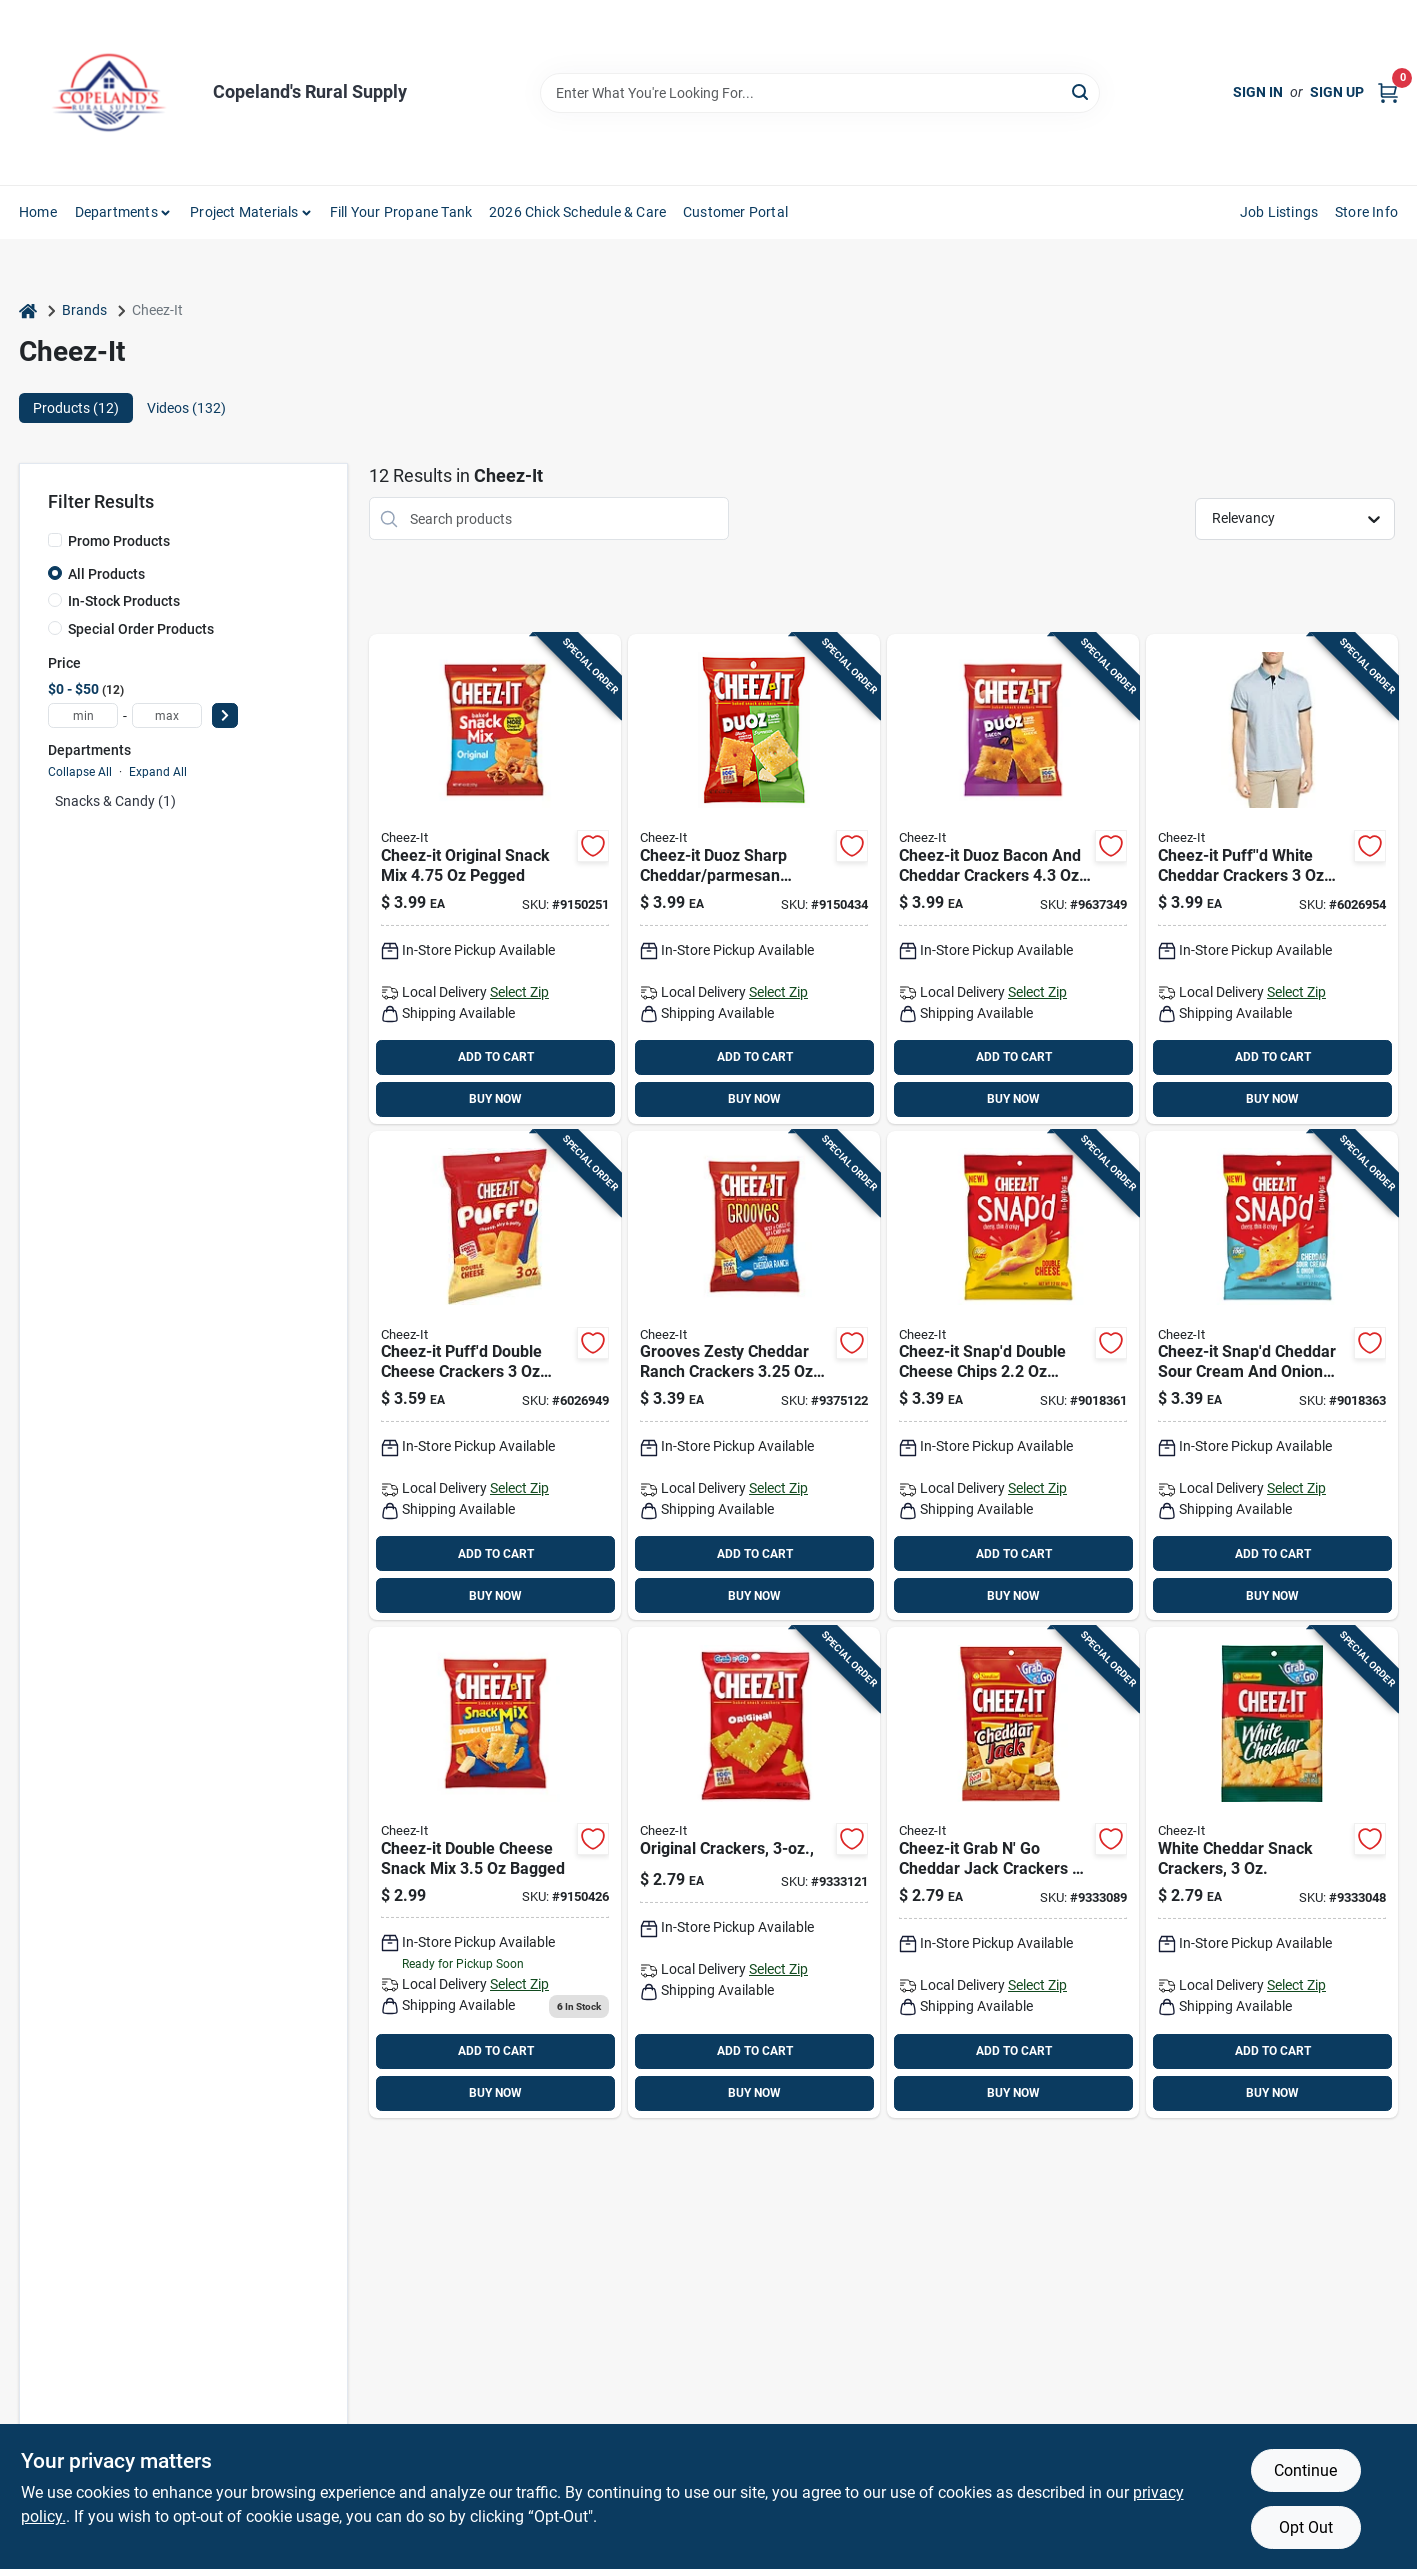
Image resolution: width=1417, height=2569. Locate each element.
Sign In (1258, 92)
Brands (84, 310)
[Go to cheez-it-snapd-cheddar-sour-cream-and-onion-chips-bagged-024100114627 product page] (1272, 1376)
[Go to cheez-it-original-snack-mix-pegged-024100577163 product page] (495, 879)
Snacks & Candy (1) (115, 801)
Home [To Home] (38, 212)
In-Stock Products (124, 601)
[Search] (1081, 91)
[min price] (83, 715)
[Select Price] (225, 715)
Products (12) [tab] (76, 408)
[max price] (167, 715)
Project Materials (244, 212)
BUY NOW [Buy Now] (495, 1099)
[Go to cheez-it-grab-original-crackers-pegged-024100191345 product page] (754, 1872)
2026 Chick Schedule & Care (577, 212)
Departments (116, 212)
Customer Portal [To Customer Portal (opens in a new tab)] (735, 212)
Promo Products (119, 541)
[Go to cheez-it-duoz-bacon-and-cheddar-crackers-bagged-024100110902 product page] (1013, 879)
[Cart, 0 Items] (1388, 92)
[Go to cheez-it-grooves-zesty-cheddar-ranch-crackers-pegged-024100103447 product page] (754, 1376)
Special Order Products (141, 629)
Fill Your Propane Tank (401, 212)
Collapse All (80, 772)
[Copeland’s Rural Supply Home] (109, 92)
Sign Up (1337, 92)
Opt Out (1306, 2527)
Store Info (1366, 212)
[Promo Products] (55, 540)
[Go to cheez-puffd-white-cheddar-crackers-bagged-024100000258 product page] (1272, 879)
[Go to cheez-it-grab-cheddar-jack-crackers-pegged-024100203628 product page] (1013, 1872)
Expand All (158, 772)
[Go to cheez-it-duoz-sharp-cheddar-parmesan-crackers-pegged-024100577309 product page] (754, 879)
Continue (1305, 2470)
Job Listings (1279, 212)
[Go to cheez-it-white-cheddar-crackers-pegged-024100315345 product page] (1272, 1872)
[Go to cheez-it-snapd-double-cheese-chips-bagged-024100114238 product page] (1013, 1376)
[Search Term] (820, 93)
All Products (106, 574)
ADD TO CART (496, 1057)
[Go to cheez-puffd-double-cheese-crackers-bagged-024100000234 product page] (495, 1376)
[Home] (28, 310)
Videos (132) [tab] (186, 408)
